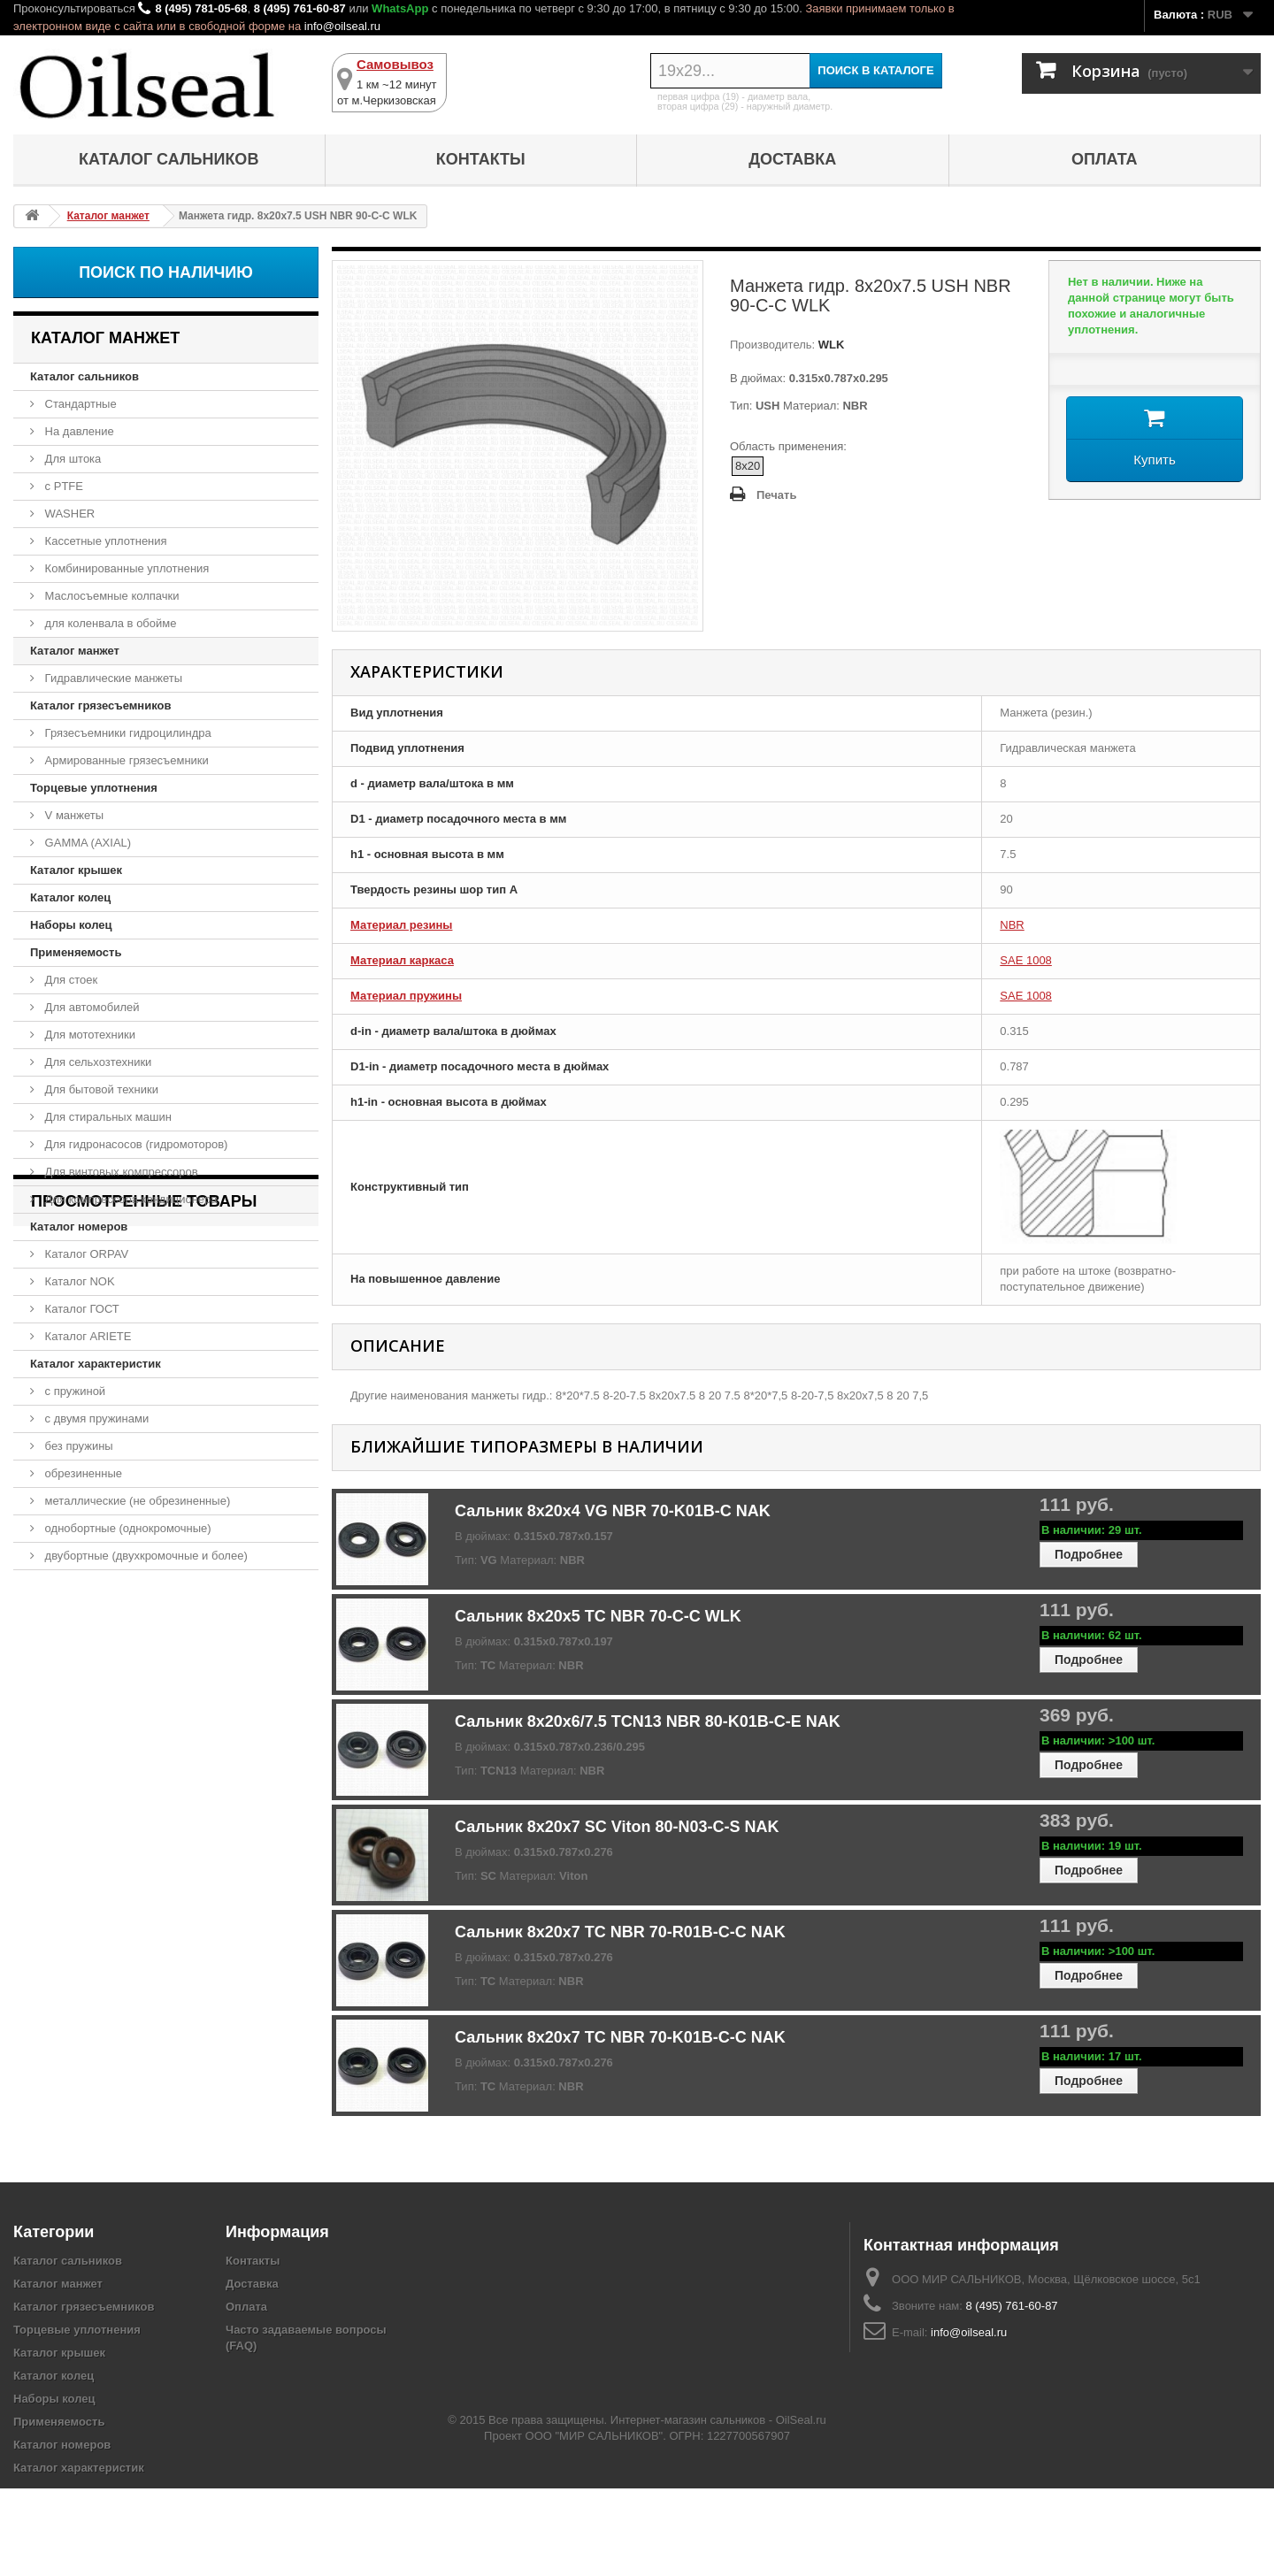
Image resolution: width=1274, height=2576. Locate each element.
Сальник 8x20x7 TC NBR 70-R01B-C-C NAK (620, 1932)
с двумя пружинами (95, 1418)
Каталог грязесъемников (100, 705)
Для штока (71, 458)
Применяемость (75, 952)
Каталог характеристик (95, 1363)
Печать (776, 495)
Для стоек (69, 979)
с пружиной (73, 1391)
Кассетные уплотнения (104, 541)
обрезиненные (82, 1473)
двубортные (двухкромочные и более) (145, 1555)
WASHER (68, 513)
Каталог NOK (78, 1281)
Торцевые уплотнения (93, 787)
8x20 (747, 465)
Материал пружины (406, 995)
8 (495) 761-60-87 (300, 8)
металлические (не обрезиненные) (136, 1500)
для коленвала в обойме (109, 623)
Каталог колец (70, 897)
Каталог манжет (74, 650)
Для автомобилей (91, 1007)
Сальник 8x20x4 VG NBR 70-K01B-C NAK (613, 1511)
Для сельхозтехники (96, 1062)
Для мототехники (88, 1034)
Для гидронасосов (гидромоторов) (134, 1144)
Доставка (792, 159)
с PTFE (62, 486)
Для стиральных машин (107, 1116)
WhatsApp (400, 8)
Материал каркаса (402, 960)
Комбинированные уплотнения (125, 568)
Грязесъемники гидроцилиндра (126, 733)
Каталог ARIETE (86, 1336)
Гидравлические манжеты (112, 678)
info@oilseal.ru (342, 26)
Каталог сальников (168, 159)
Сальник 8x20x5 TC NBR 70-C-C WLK (598, 1616)
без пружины (77, 1446)
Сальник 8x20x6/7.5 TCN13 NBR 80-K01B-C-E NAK (647, 1721)
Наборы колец (71, 925)
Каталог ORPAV (85, 1254)
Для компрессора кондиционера (130, 1199)
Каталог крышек (76, 870)
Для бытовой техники (100, 1089)
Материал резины (401, 925)
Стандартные (79, 403)
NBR (1012, 925)
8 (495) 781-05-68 (201, 8)
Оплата (1104, 159)
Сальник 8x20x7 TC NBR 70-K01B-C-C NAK (620, 2037)
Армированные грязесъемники (125, 760)
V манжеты (73, 815)
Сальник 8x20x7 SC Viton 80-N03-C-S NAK (617, 1827)
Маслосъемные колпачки (111, 595)
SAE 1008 (1026, 960)
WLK (829, 344)
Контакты (481, 159)
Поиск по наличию (166, 272)
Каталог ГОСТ (80, 1308)
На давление (78, 431)
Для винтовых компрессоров (120, 1171)
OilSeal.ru (801, 2507)
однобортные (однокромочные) (126, 1528)
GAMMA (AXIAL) (86, 842)
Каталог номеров (78, 1226)
